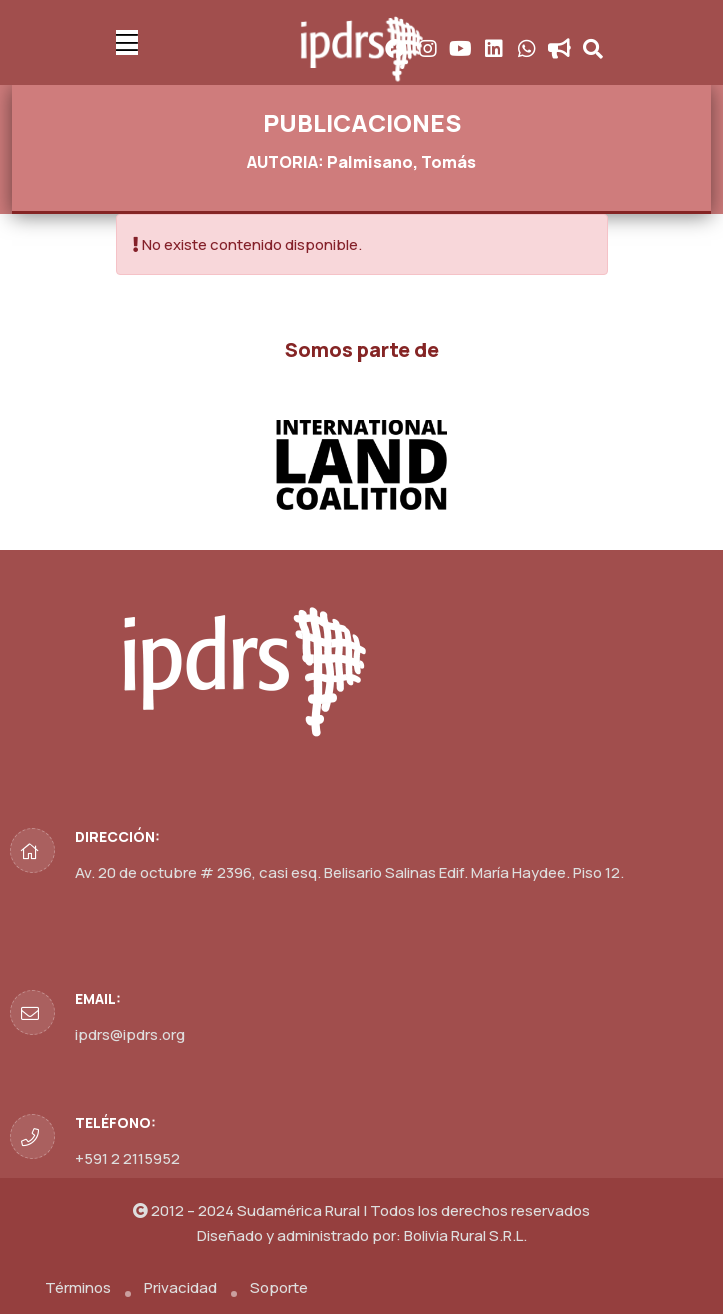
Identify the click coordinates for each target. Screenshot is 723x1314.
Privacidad (180, 1287)
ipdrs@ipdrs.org (130, 1034)
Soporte (279, 1287)
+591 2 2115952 (127, 1158)
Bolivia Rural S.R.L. (465, 1235)
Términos (78, 1287)
